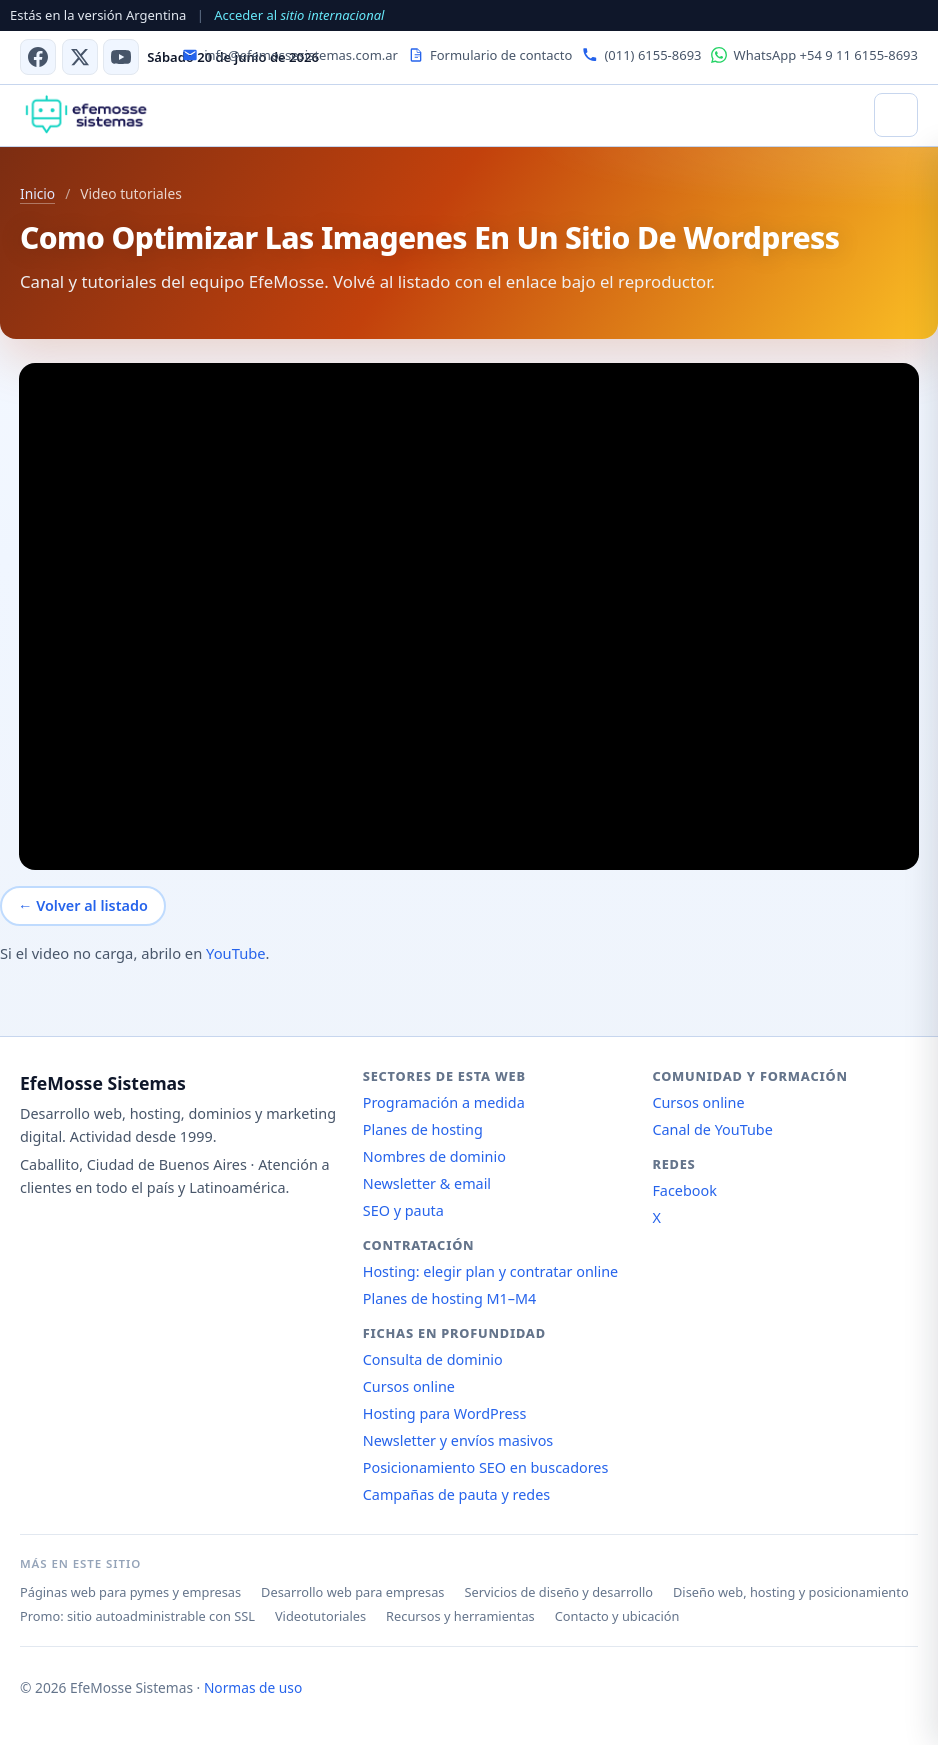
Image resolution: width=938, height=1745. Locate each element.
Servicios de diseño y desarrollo (558, 1592)
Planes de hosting (423, 1129)
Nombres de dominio (434, 1156)
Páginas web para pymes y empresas (130, 1592)
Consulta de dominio (433, 1359)
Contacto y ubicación (617, 1616)
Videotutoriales (320, 1616)
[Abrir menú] (896, 115)
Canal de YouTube (712, 1129)
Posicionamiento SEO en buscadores (486, 1467)
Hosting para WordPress (445, 1413)
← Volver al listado (83, 905)
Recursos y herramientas (460, 1616)
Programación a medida (444, 1102)
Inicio (37, 193)
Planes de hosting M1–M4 (450, 1298)
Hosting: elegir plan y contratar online (490, 1271)
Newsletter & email (427, 1183)
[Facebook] (38, 57)
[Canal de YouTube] (121, 57)
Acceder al (299, 15)
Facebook (684, 1190)
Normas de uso (253, 1687)
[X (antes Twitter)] (80, 57)
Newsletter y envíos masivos (458, 1440)
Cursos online (409, 1386)
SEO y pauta (403, 1210)
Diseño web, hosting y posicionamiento (791, 1592)
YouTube (236, 953)
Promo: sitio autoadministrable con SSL (137, 1616)
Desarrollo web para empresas (352, 1592)
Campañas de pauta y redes (456, 1494)
